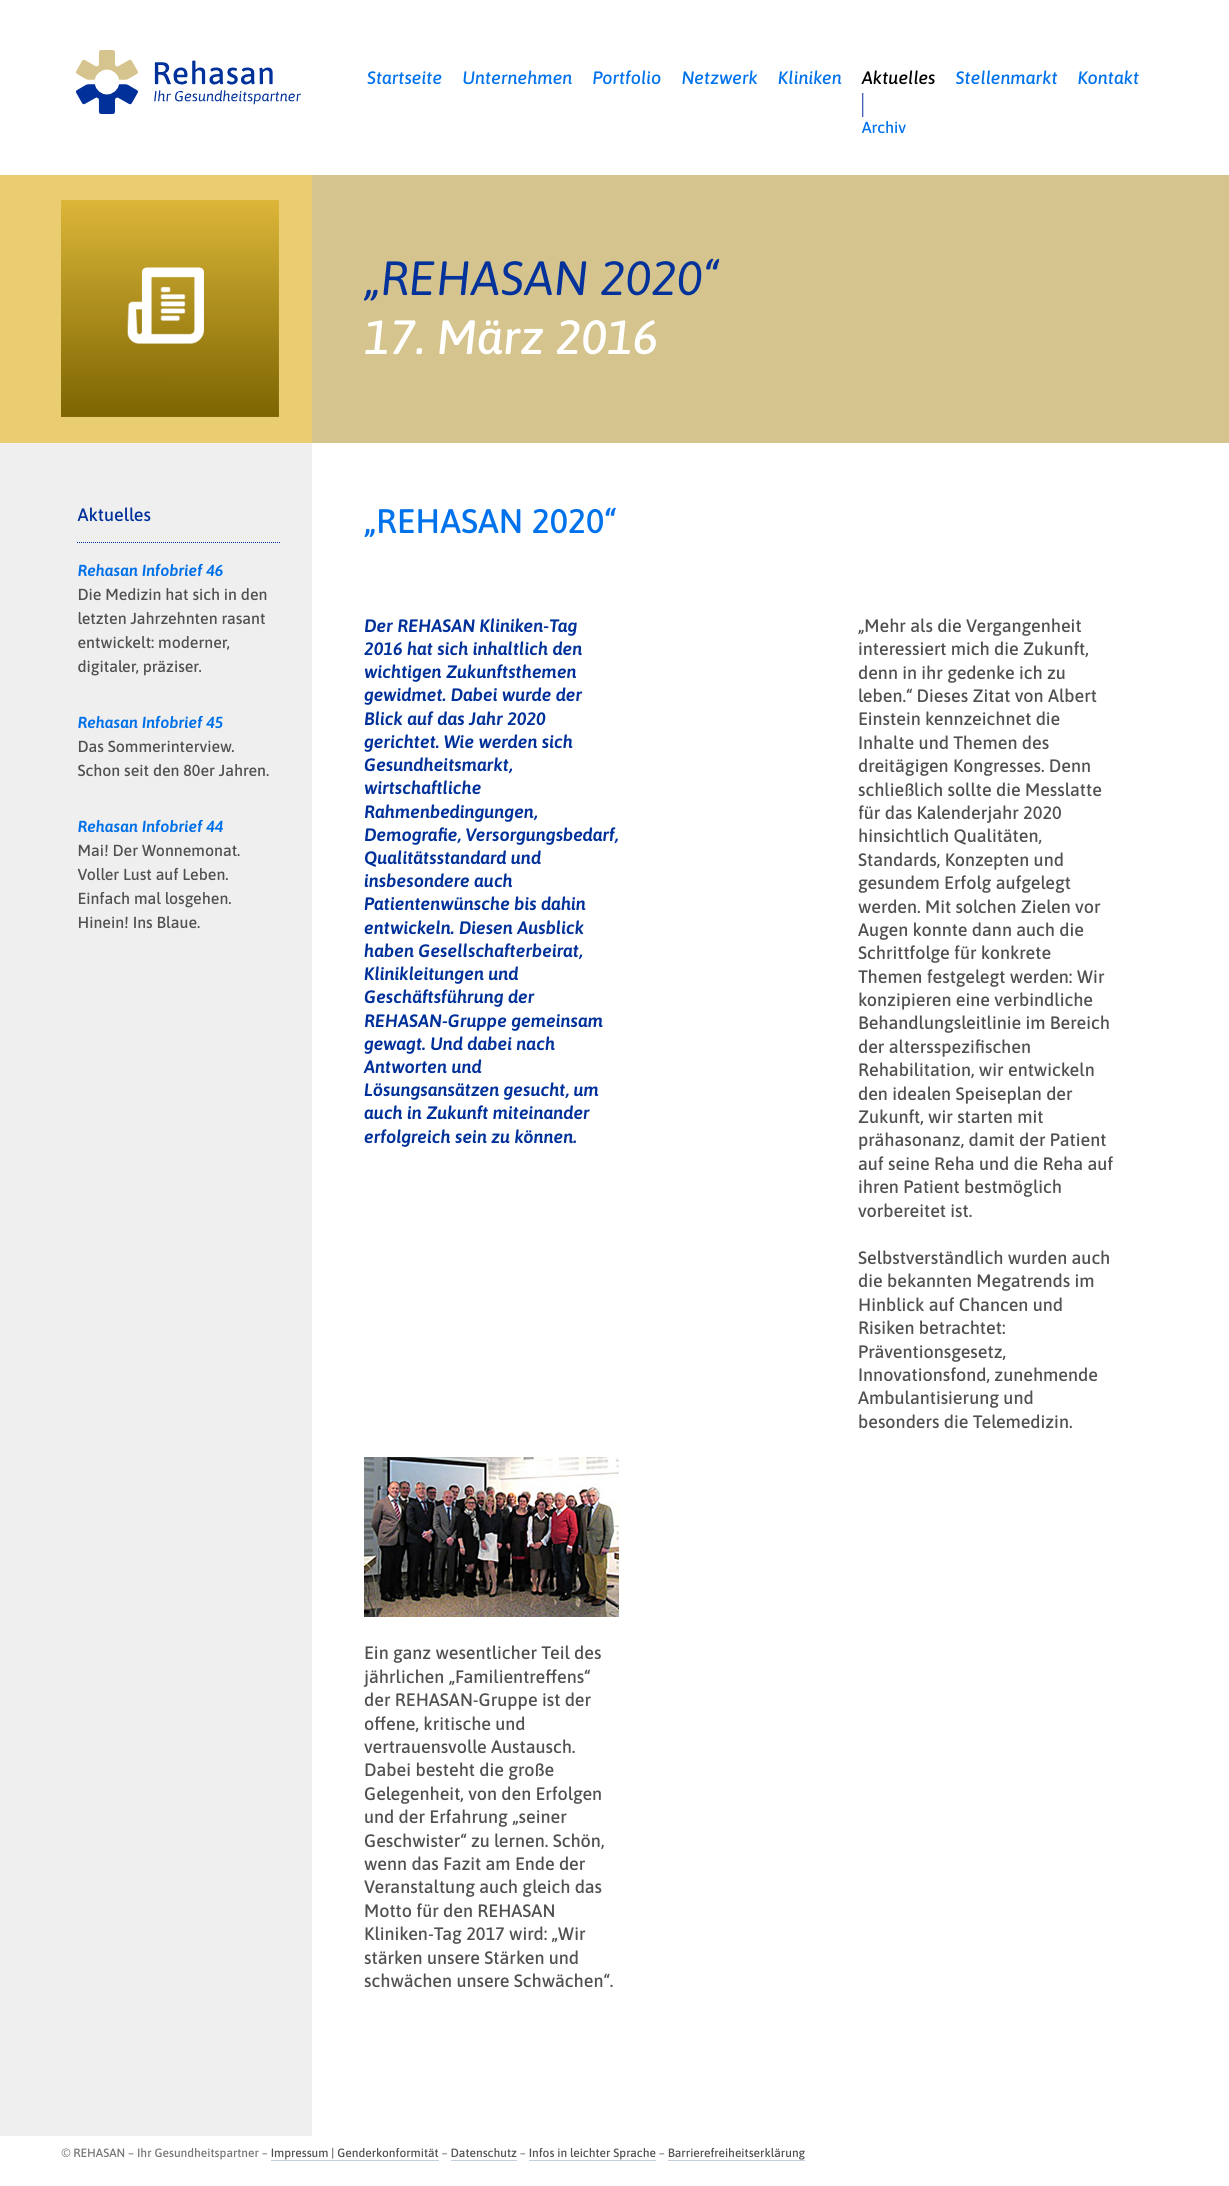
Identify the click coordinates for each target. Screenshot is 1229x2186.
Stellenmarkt (1007, 77)
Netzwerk (719, 77)
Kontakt (1109, 77)
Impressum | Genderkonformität (355, 2153)
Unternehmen (517, 77)
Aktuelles (899, 77)
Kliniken (810, 77)
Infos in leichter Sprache (592, 2153)
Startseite (404, 77)
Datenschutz (484, 2153)
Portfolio (626, 77)
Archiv (884, 128)
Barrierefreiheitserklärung (736, 2153)
